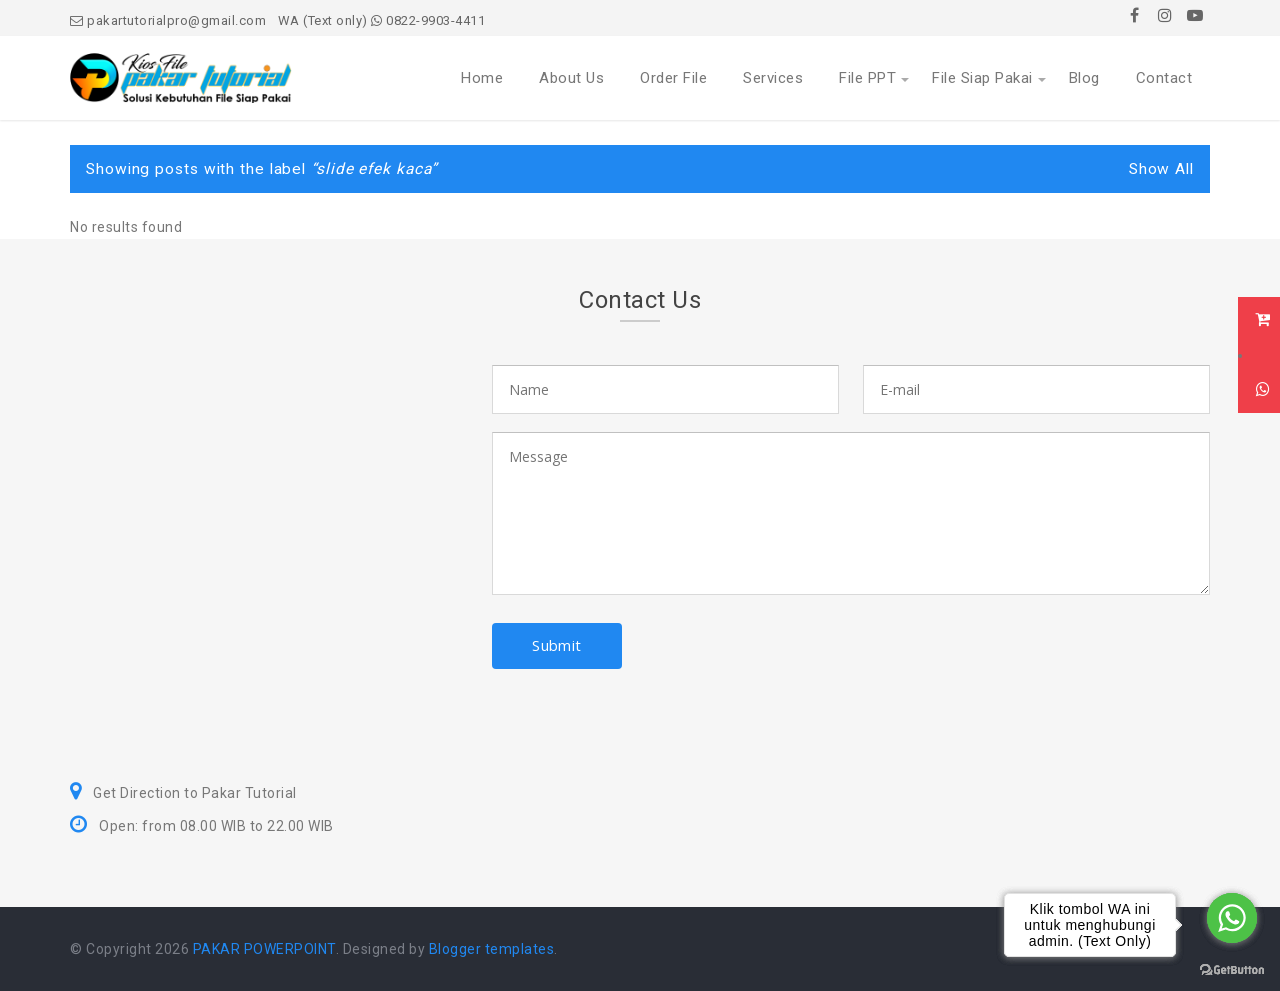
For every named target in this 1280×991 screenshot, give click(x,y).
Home (482, 78)
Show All (1161, 169)
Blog (1084, 78)
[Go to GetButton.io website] (1232, 970)
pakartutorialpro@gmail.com (168, 20)
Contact (1164, 78)
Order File (673, 78)
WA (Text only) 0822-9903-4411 (382, 20)
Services (773, 78)
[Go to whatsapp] (1232, 918)
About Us (571, 78)
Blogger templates (492, 949)
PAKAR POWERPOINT (264, 949)
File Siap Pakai (982, 78)
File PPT (867, 78)
